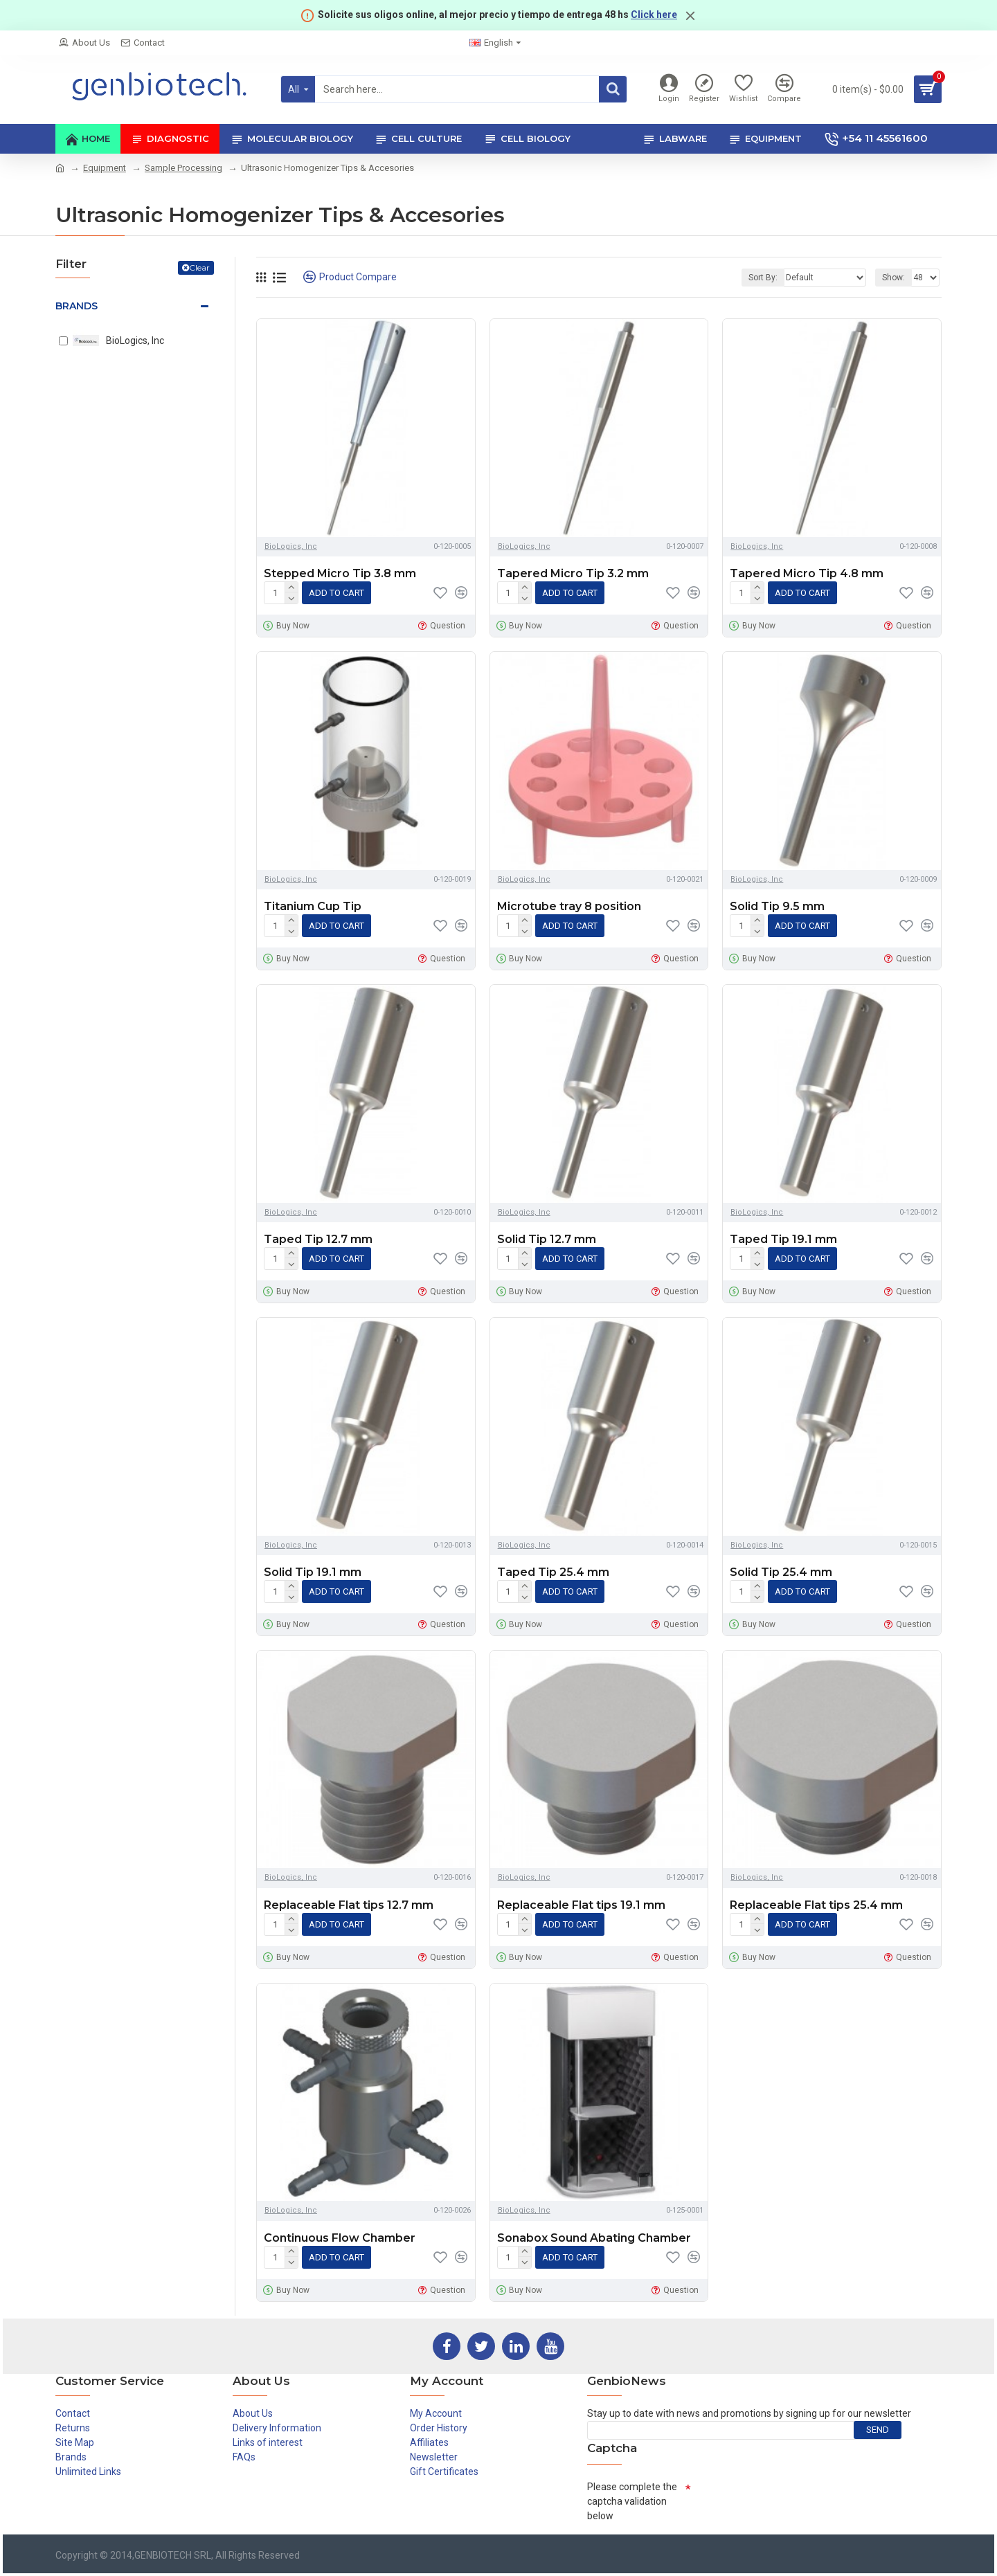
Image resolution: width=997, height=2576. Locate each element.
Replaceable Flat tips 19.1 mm (581, 1905)
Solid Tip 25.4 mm (781, 1572)
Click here (654, 14)
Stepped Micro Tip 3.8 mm (340, 573)
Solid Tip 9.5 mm (777, 906)
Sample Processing (183, 168)
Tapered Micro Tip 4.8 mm (806, 573)
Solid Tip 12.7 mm (546, 1239)
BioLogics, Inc (290, 546)
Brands (76, 306)
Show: (893, 277)
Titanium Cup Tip (312, 906)
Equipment (104, 168)
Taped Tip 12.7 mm (318, 1239)
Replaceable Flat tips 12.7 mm (348, 1905)
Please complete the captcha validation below (632, 2501)
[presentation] (796, 2502)
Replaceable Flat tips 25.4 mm (816, 1905)
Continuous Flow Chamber (339, 2237)
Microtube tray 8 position (569, 906)
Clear (199, 267)
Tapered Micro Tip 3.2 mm (573, 573)
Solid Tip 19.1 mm (312, 1572)
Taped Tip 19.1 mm (783, 1239)
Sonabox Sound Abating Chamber (594, 2237)
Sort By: (763, 277)
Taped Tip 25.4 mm (553, 1572)
